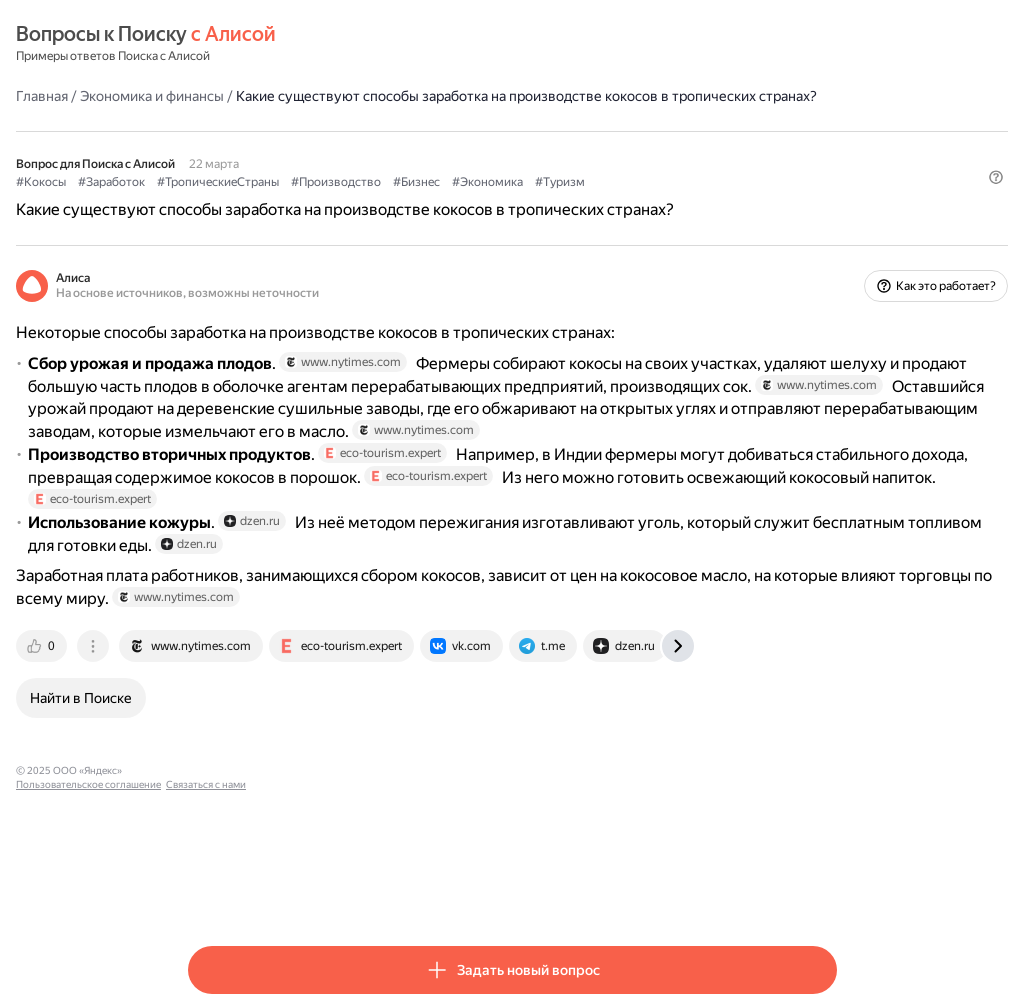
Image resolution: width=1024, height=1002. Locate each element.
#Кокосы (213, 201)
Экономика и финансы (324, 95)
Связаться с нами (493, 890)
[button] (825, 235)
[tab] (215, 766)
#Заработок (283, 201)
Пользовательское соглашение (375, 890)
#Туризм (732, 201)
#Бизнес (588, 201)
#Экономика (659, 201)
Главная (214, 95)
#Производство (508, 201)
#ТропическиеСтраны (390, 201)
